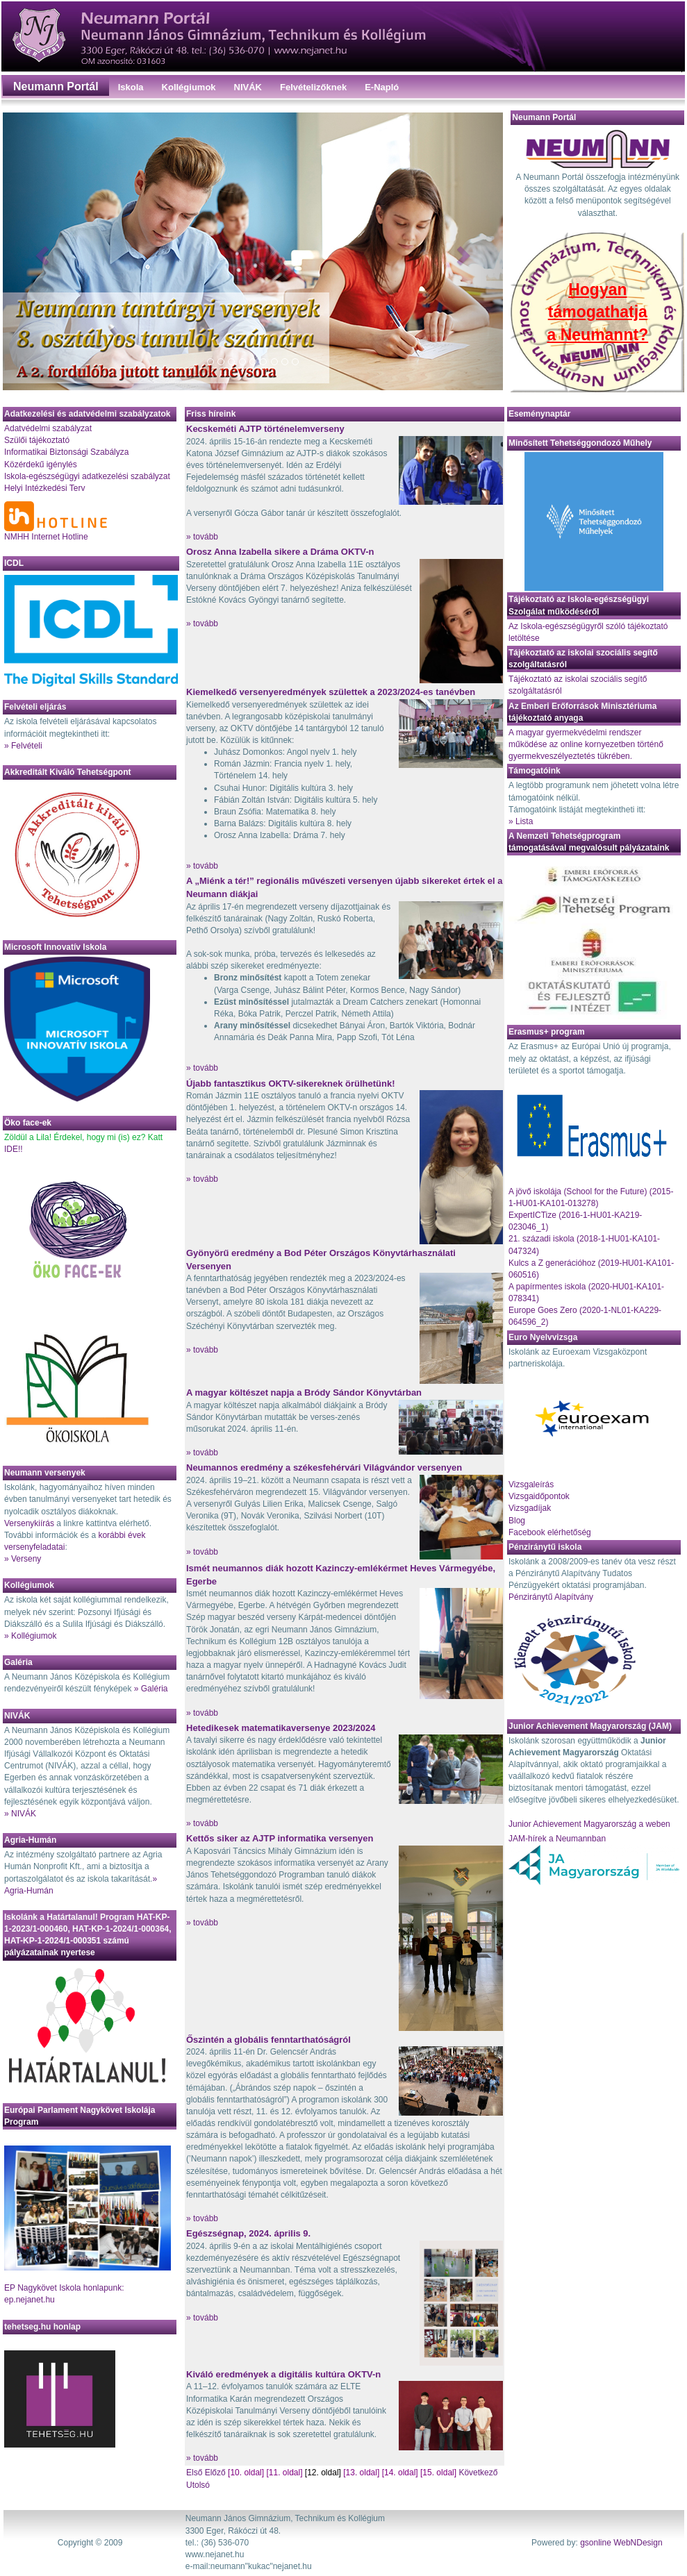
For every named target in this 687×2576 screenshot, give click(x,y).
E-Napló (382, 87)
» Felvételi (23, 746)
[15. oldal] (438, 2472)
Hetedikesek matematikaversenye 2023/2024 (280, 1728)
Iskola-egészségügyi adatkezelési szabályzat (87, 476)
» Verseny (22, 1559)
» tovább (202, 537)
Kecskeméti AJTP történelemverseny (265, 429)
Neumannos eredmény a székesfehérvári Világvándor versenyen (324, 1467)
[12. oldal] (323, 2472)
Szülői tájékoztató (36, 440)
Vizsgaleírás (531, 1484)
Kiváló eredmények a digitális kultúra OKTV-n (283, 2374)
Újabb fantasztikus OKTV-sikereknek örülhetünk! (290, 1083)
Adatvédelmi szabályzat (48, 428)
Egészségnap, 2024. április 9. (248, 2233)
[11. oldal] (284, 2472)
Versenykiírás (29, 1523)
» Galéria (151, 1688)
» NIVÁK (20, 1813)
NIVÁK (248, 87)
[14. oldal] (400, 2472)
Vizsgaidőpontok (539, 1496)
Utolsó (198, 2485)
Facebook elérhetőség (549, 1532)
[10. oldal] (246, 2472)
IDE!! (13, 1149)
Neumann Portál (56, 86)
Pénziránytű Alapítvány (550, 1597)
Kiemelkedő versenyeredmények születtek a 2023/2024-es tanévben (330, 692)
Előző (215, 2472)
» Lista (520, 821)
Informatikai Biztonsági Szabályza (66, 452)
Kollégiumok (189, 87)
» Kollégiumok (30, 1636)
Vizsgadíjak (529, 1508)
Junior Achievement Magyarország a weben (589, 1824)
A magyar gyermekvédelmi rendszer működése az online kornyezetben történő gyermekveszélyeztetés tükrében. (585, 744)
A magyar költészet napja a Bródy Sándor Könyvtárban (304, 1392)
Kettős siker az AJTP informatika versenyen (280, 1838)
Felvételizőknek (313, 87)
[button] (40, 251)
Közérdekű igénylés (40, 464)
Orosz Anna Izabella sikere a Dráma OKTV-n (280, 551)
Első (195, 2472)
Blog (516, 1520)
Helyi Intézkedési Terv (44, 488)
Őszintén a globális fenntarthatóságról (268, 2039)
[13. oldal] (361, 2472)
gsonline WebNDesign (621, 2543)
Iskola (131, 87)
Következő (477, 2472)
